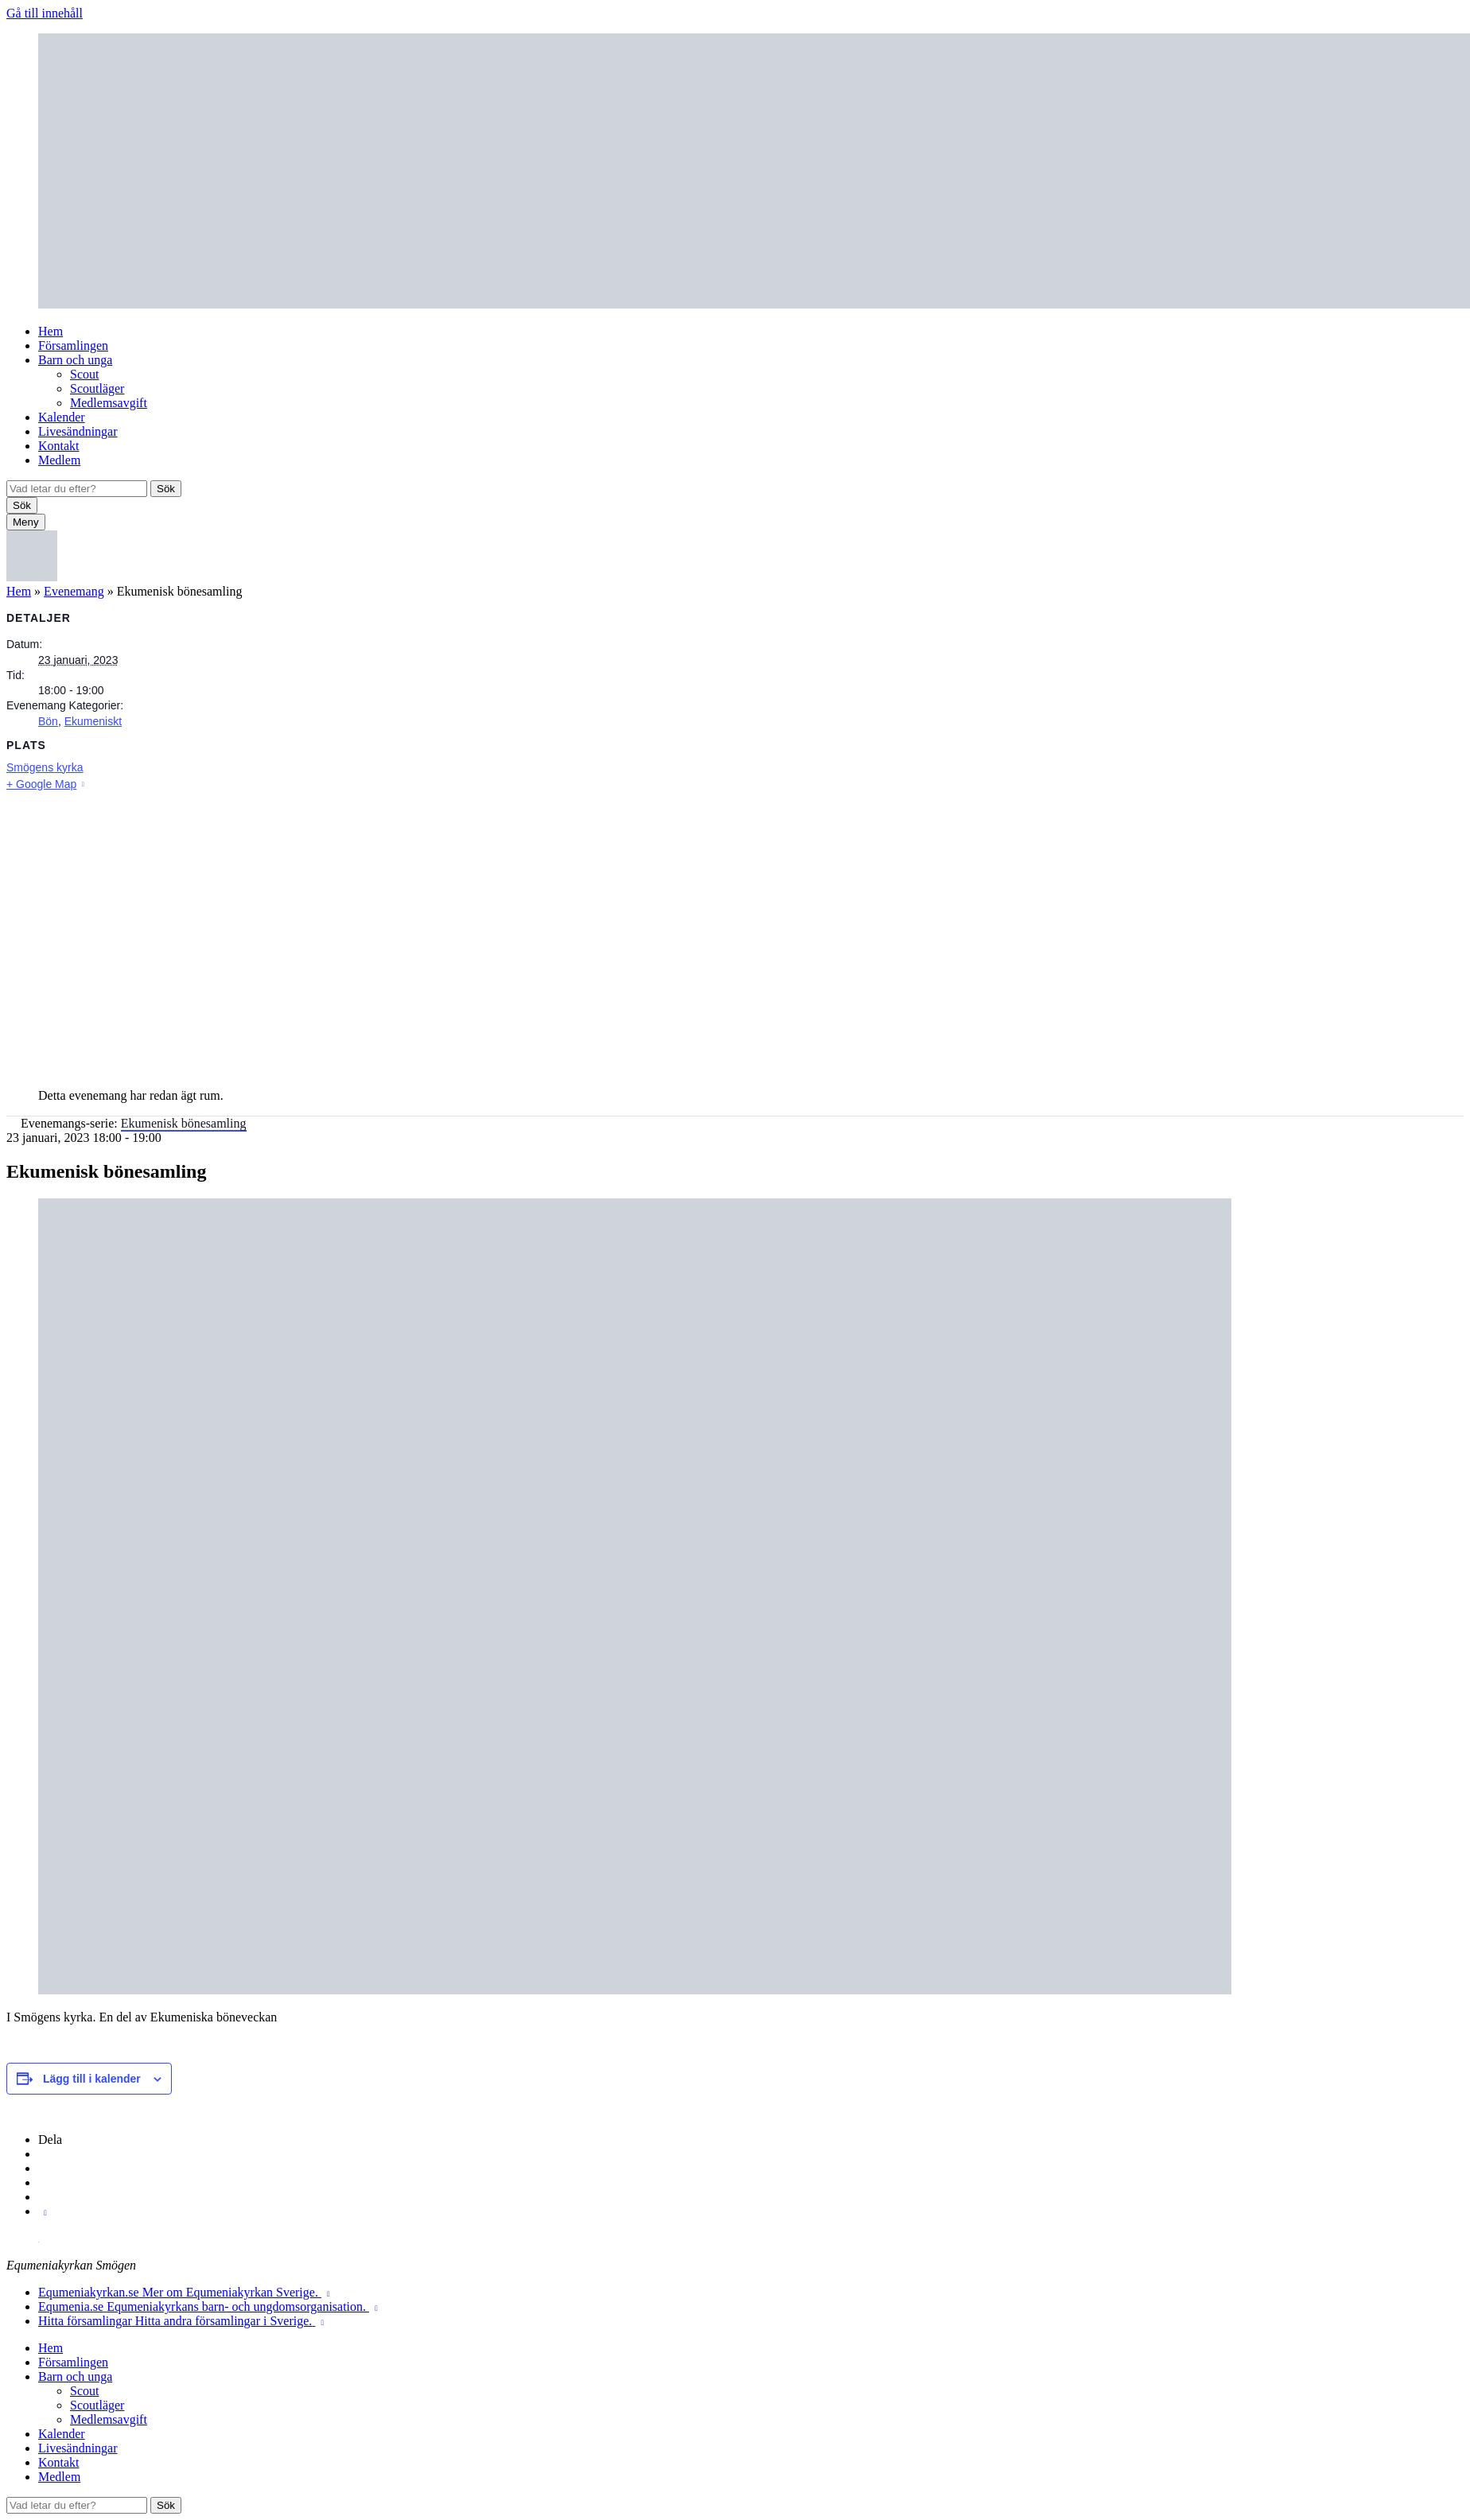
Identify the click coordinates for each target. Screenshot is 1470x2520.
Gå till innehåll (44, 13)
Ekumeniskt (93, 721)
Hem (50, 331)
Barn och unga (75, 360)
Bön (48, 721)
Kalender (61, 417)
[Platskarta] (735, 934)
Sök (166, 489)
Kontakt (59, 445)
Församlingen (73, 345)
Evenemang (74, 591)
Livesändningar (78, 431)
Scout (84, 374)
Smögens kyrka (44, 767)
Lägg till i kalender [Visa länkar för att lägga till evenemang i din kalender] (92, 2078)
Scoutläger (97, 388)
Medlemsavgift (108, 403)
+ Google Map (41, 784)
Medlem (59, 460)
